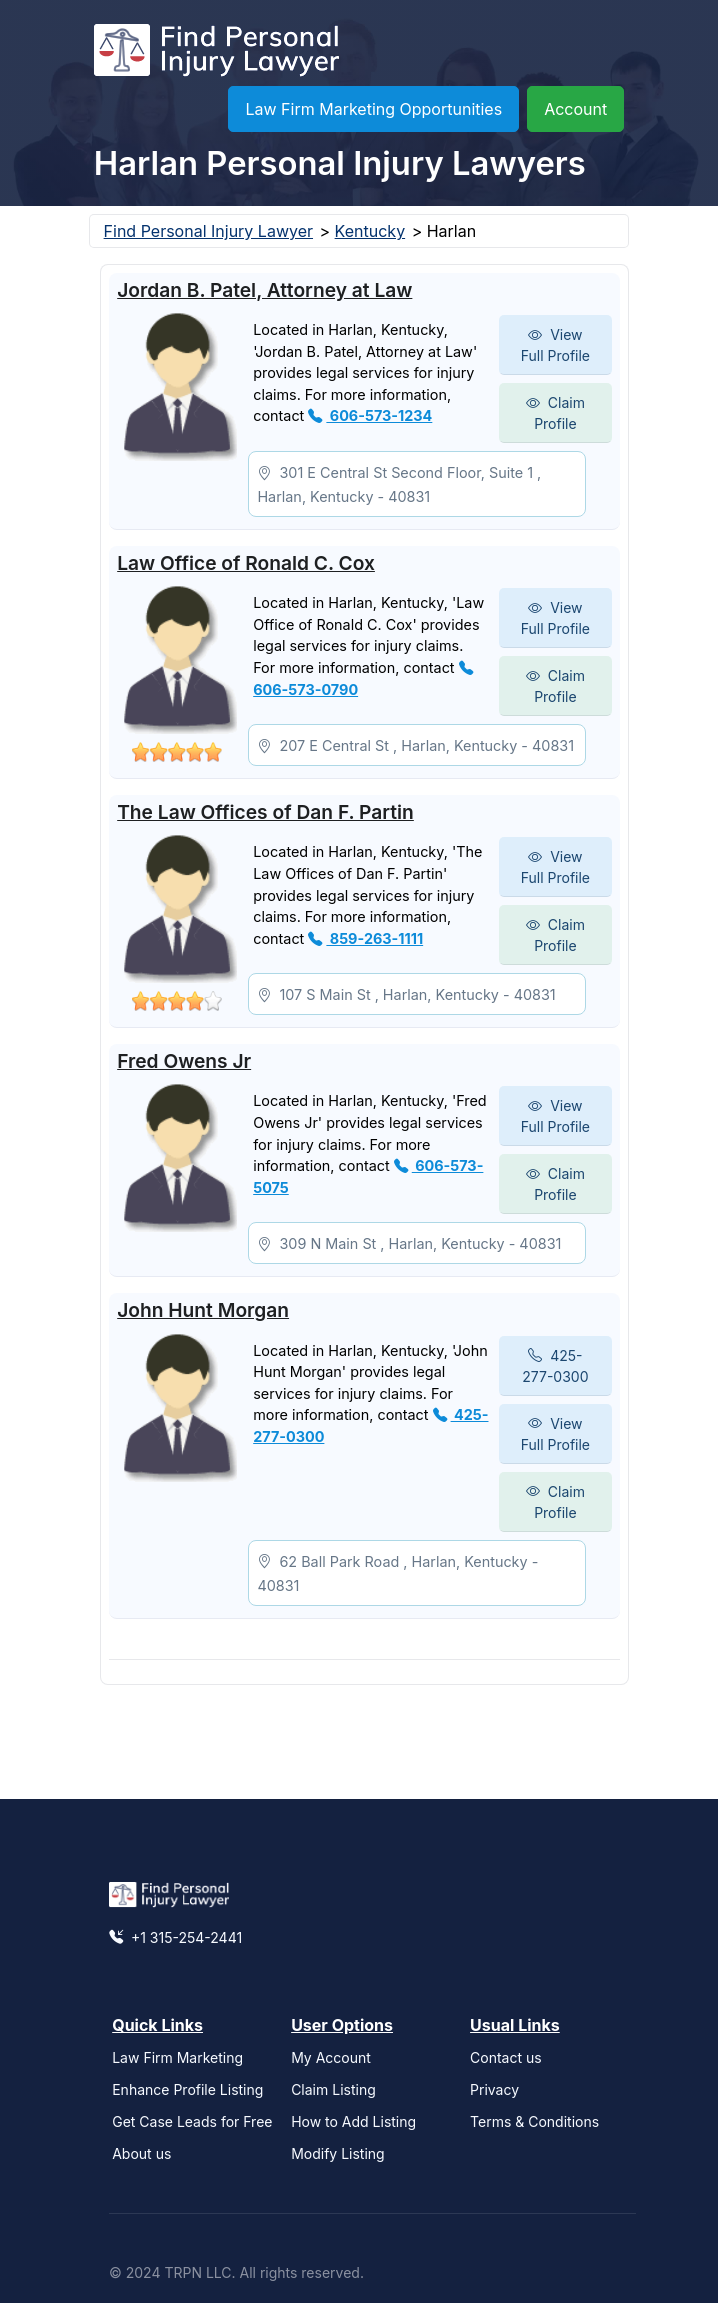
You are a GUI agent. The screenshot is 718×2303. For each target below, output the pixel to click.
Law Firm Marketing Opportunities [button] (373, 109)
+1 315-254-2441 (175, 1937)
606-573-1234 (370, 415)
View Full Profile (555, 345)
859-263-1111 (365, 938)
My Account (331, 2057)
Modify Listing (338, 2153)
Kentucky (370, 231)
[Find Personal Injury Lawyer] (216, 55)
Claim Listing (333, 2089)
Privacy (494, 2089)
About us (141, 2153)
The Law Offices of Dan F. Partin (265, 812)
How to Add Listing (353, 2121)
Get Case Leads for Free (192, 2121)
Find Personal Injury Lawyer (208, 231)
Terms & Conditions (534, 2121)
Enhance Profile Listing (187, 2089)
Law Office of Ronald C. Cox (246, 563)
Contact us (506, 2057)
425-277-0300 (555, 1366)
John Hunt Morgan (203, 1310)
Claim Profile (555, 413)
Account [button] (575, 109)
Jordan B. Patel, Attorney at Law (264, 290)
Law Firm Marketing (177, 2057)
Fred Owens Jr (184, 1061)
